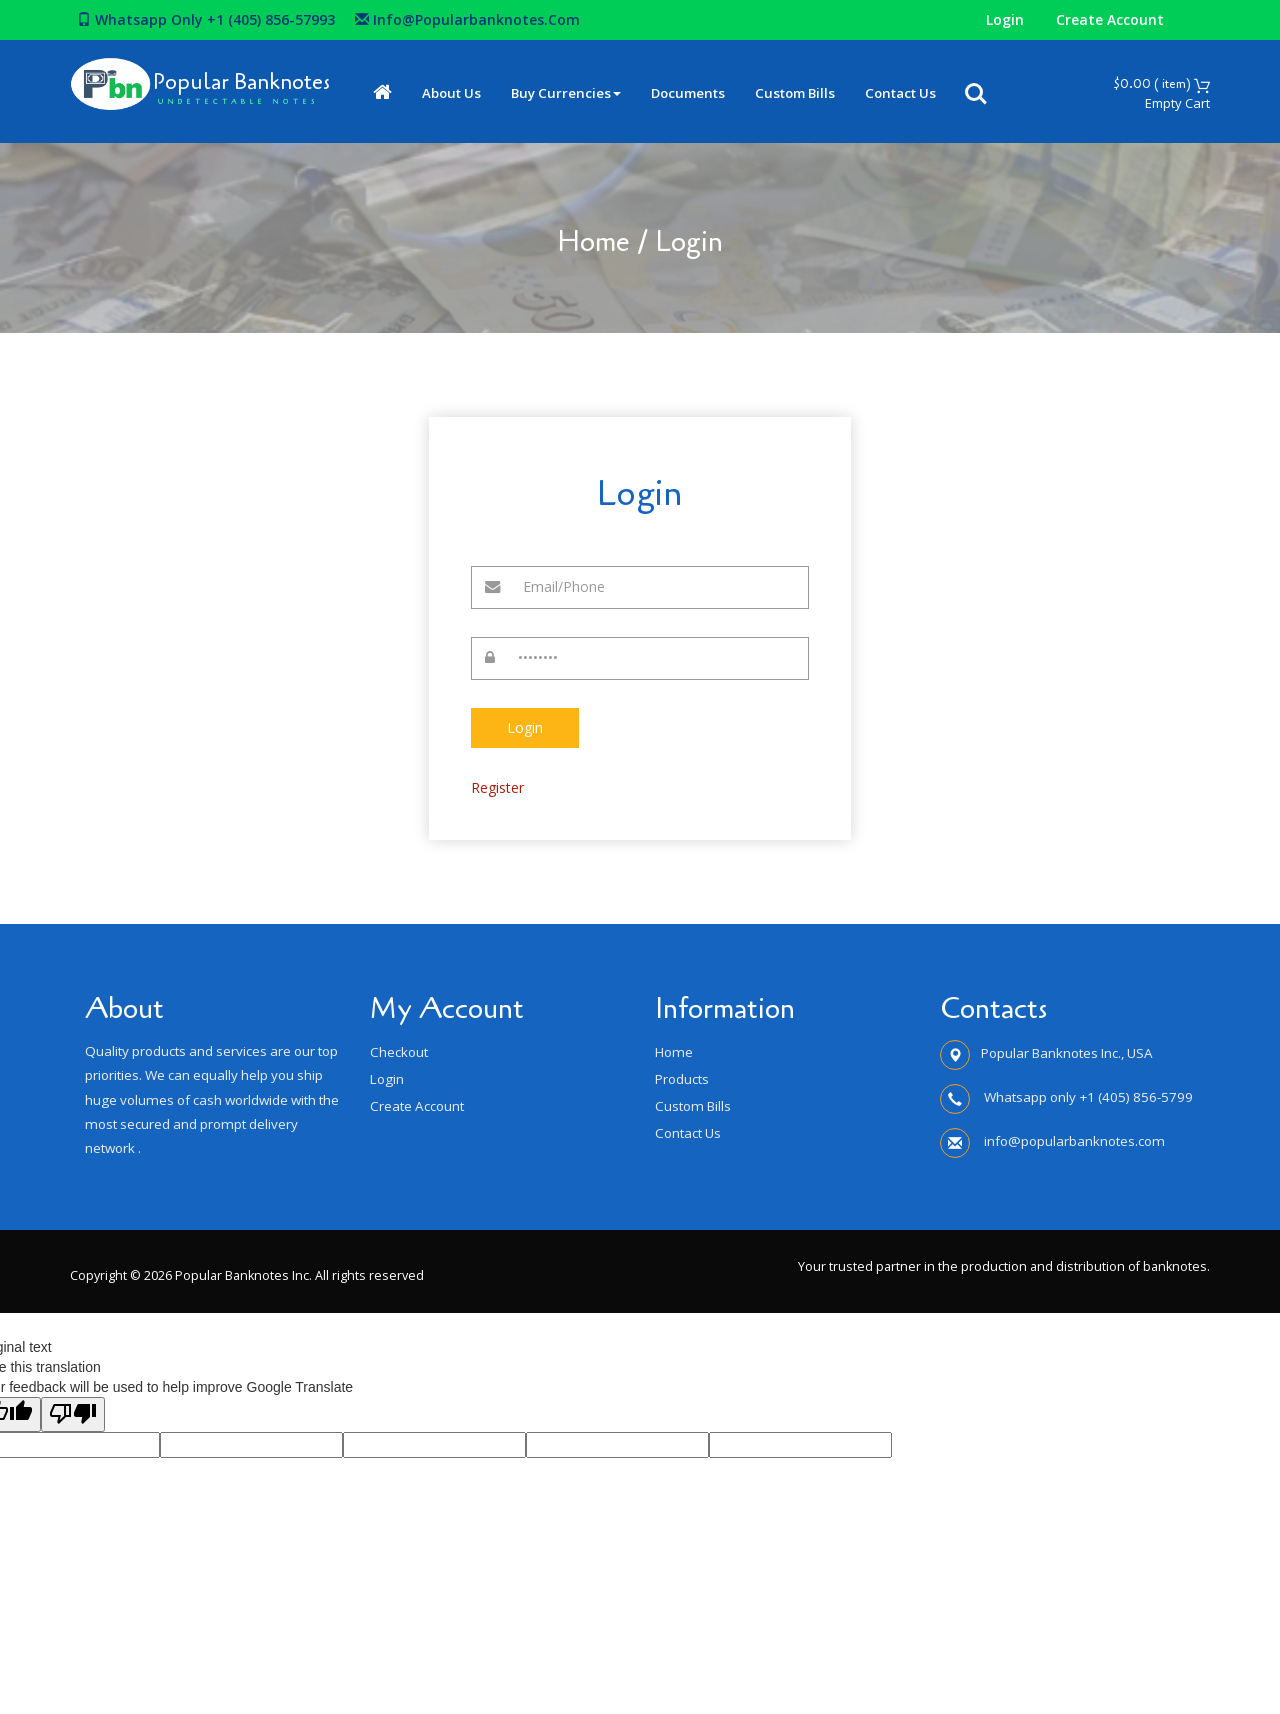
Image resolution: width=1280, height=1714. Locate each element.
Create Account (1110, 19)
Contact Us (921, 93)
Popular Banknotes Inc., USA (1067, 1053)
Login (1005, 19)
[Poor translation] (73, 1414)
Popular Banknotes (252, 81)
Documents (709, 93)
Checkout (399, 1052)
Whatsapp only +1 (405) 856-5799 (1087, 1097)
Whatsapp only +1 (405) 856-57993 (206, 19)
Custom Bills (816, 93)
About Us (472, 93)
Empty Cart (1177, 103)
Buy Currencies (587, 93)
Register (497, 787)
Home (593, 242)
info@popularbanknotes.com (467, 19)
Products (682, 1079)
